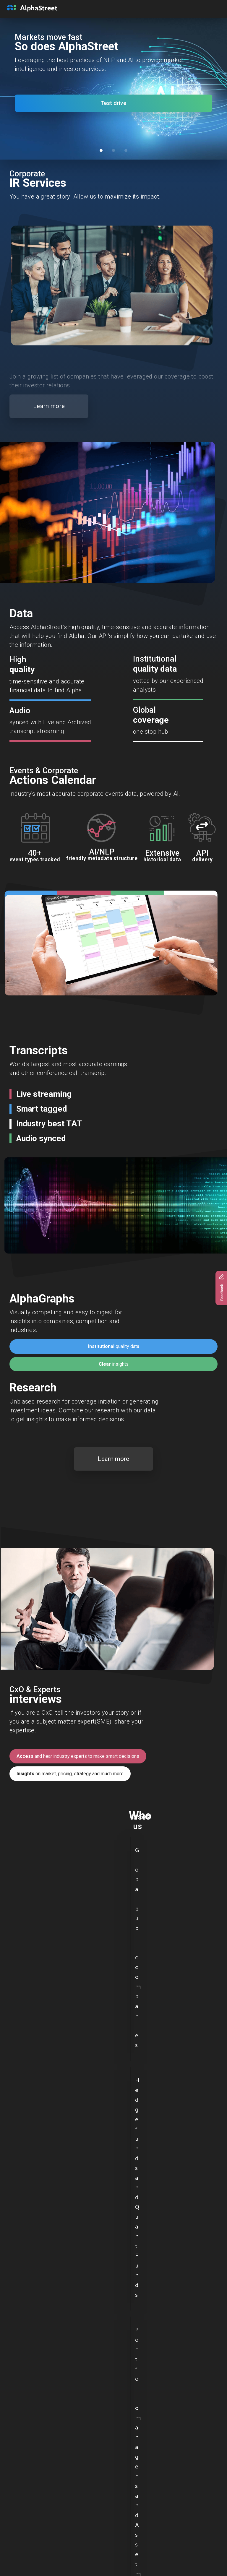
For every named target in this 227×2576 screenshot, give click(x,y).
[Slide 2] (113, 150)
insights (114, 1364)
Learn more (49, 406)
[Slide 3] (125, 150)
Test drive (113, 103)
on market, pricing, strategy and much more (70, 1773)
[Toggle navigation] (208, 7)
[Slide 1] (101, 150)
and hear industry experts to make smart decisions (78, 1756)
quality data (113, 1346)
